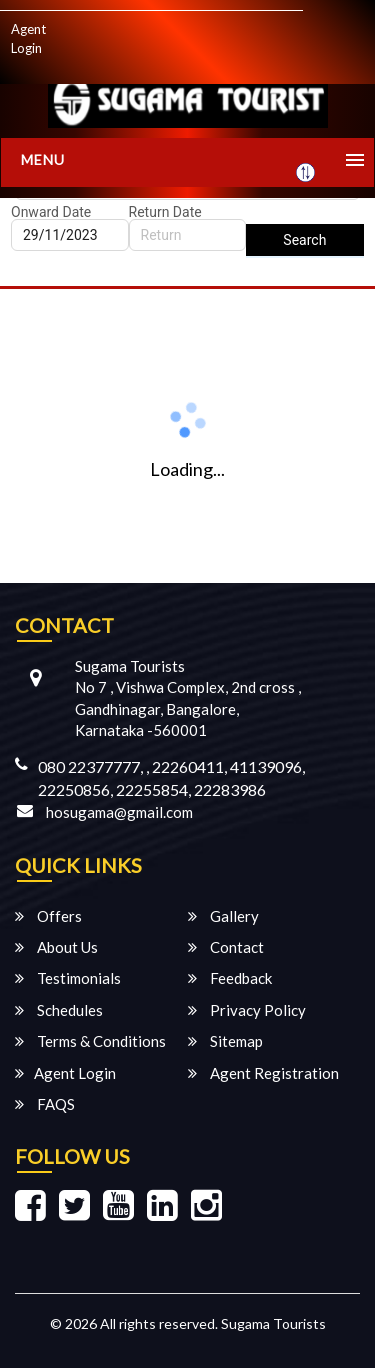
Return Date (165, 212)
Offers (48, 916)
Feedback (230, 978)
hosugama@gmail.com (119, 812)
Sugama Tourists (273, 1323)
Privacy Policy (247, 1010)
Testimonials (68, 978)
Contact (226, 947)
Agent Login (28, 38)
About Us (56, 947)
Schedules (59, 1010)
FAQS (45, 1104)
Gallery (223, 916)
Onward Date (51, 212)
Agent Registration (263, 1073)
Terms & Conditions (90, 1041)
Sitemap (225, 1041)
